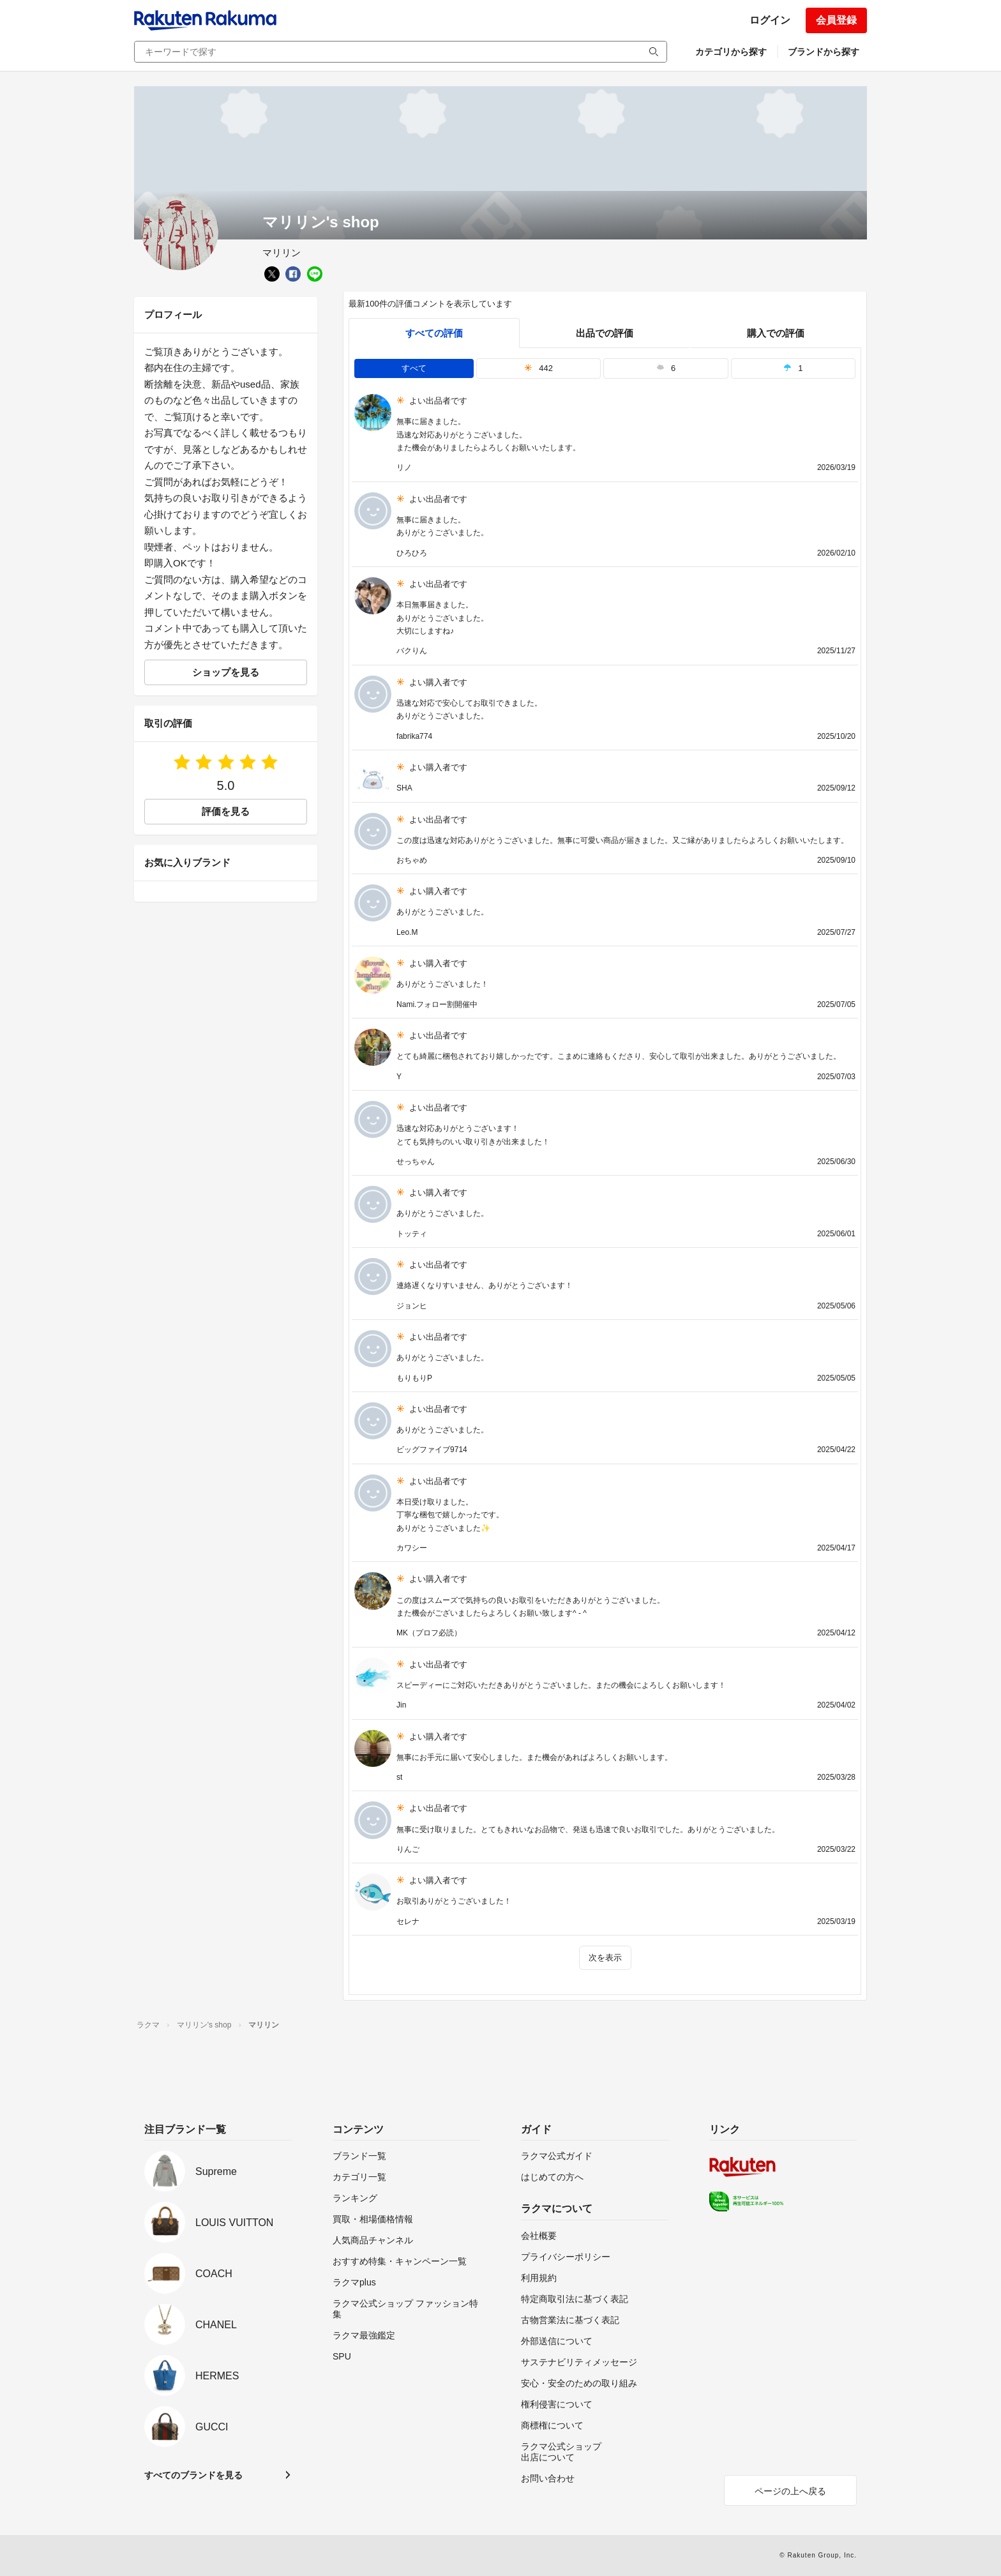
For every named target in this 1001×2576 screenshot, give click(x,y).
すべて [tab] (414, 368)
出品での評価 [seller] (604, 333)
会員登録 (836, 20)
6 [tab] (665, 368)
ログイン (769, 20)
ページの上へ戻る (790, 2491)
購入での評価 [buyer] (775, 333)
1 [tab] (792, 368)
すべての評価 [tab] (434, 333)
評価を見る (226, 811)
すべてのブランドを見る (193, 2475)
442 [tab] (538, 368)
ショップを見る (225, 672)
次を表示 (605, 1957)
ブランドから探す (823, 52)
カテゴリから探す (731, 52)
